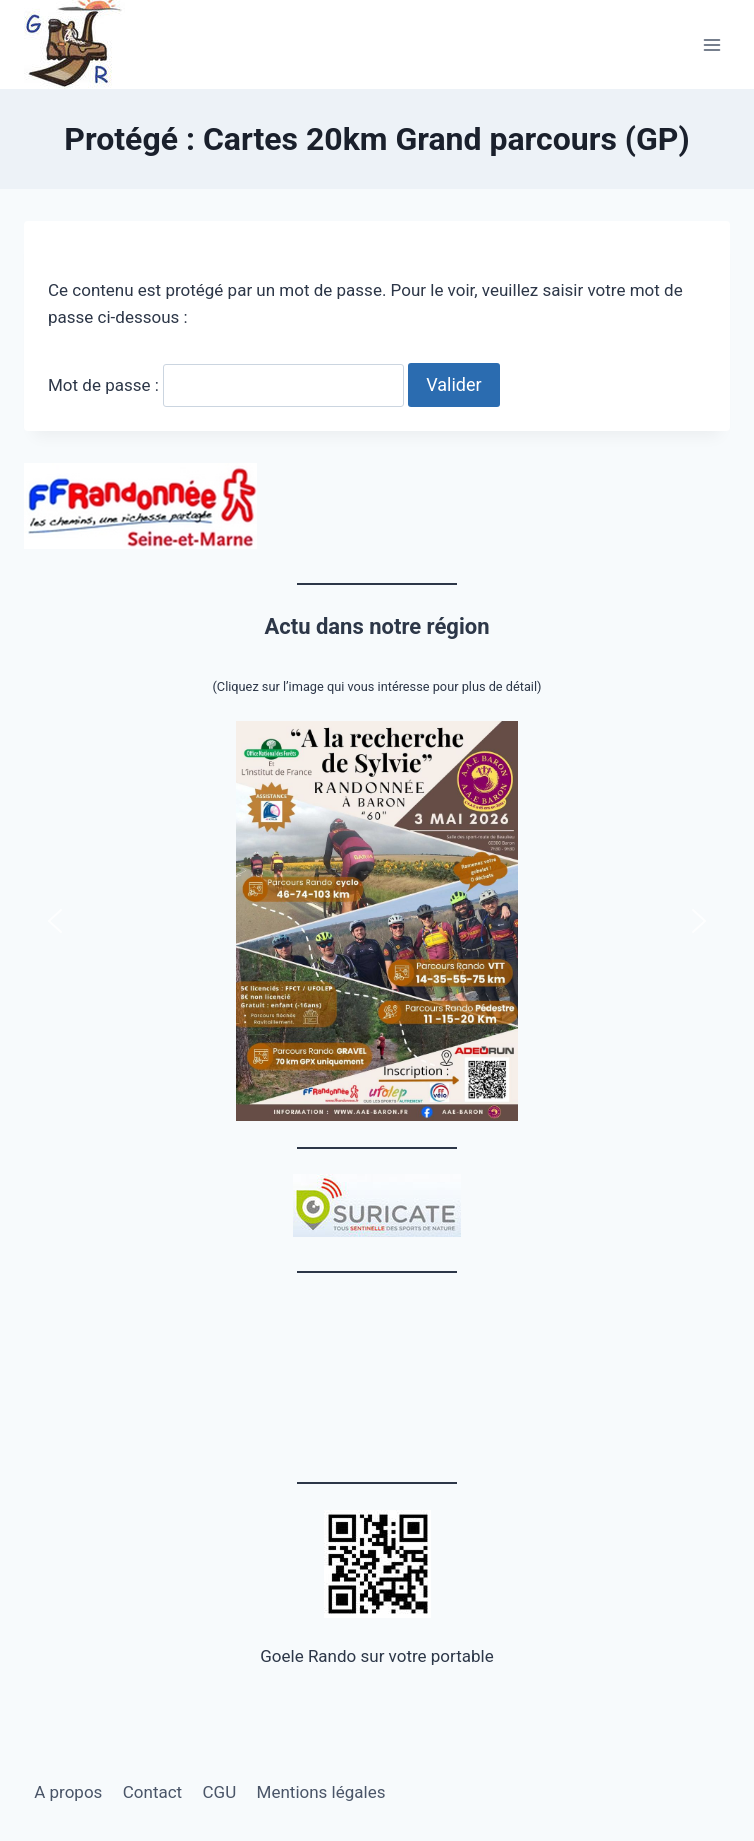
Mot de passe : (226, 385)
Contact (152, 1792)
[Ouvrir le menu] (711, 44)
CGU (220, 1792)
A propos (68, 1792)
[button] (377, 921)
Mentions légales (321, 1792)
